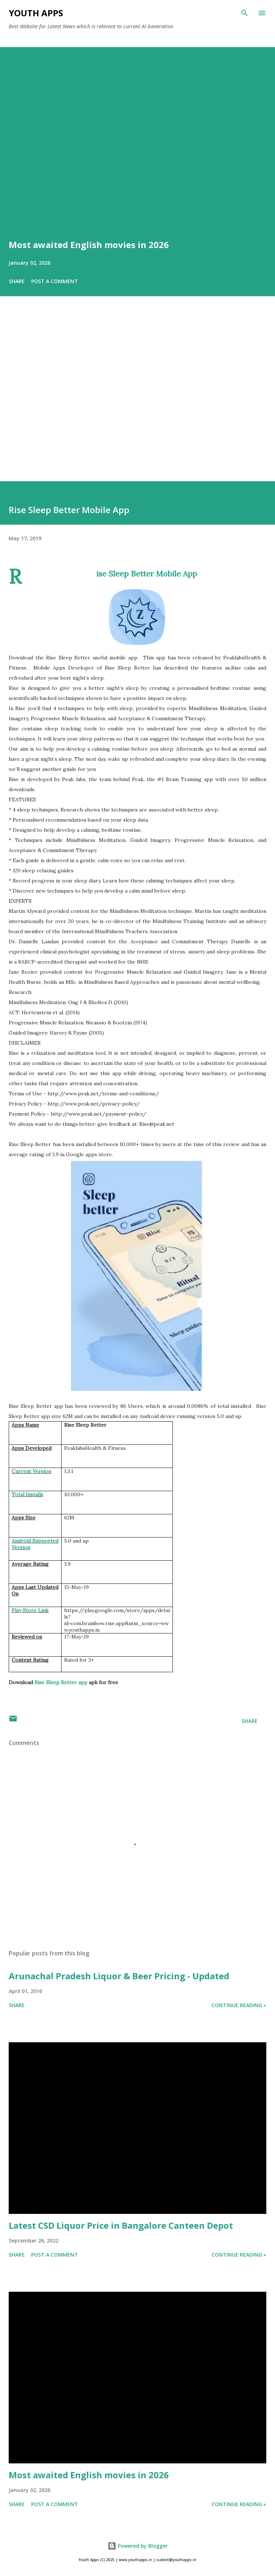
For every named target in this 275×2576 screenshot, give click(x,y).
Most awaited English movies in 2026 (89, 245)
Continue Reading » (239, 2005)
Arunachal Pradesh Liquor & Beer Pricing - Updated (119, 1976)
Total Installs (27, 1494)
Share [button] (17, 281)
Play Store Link (30, 1610)
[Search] (244, 13)
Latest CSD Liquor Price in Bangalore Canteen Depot (121, 2225)
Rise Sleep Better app (60, 1682)
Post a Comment (54, 281)
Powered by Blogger (138, 2545)
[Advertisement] (137, 398)
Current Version (31, 1471)
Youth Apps (36, 13)
